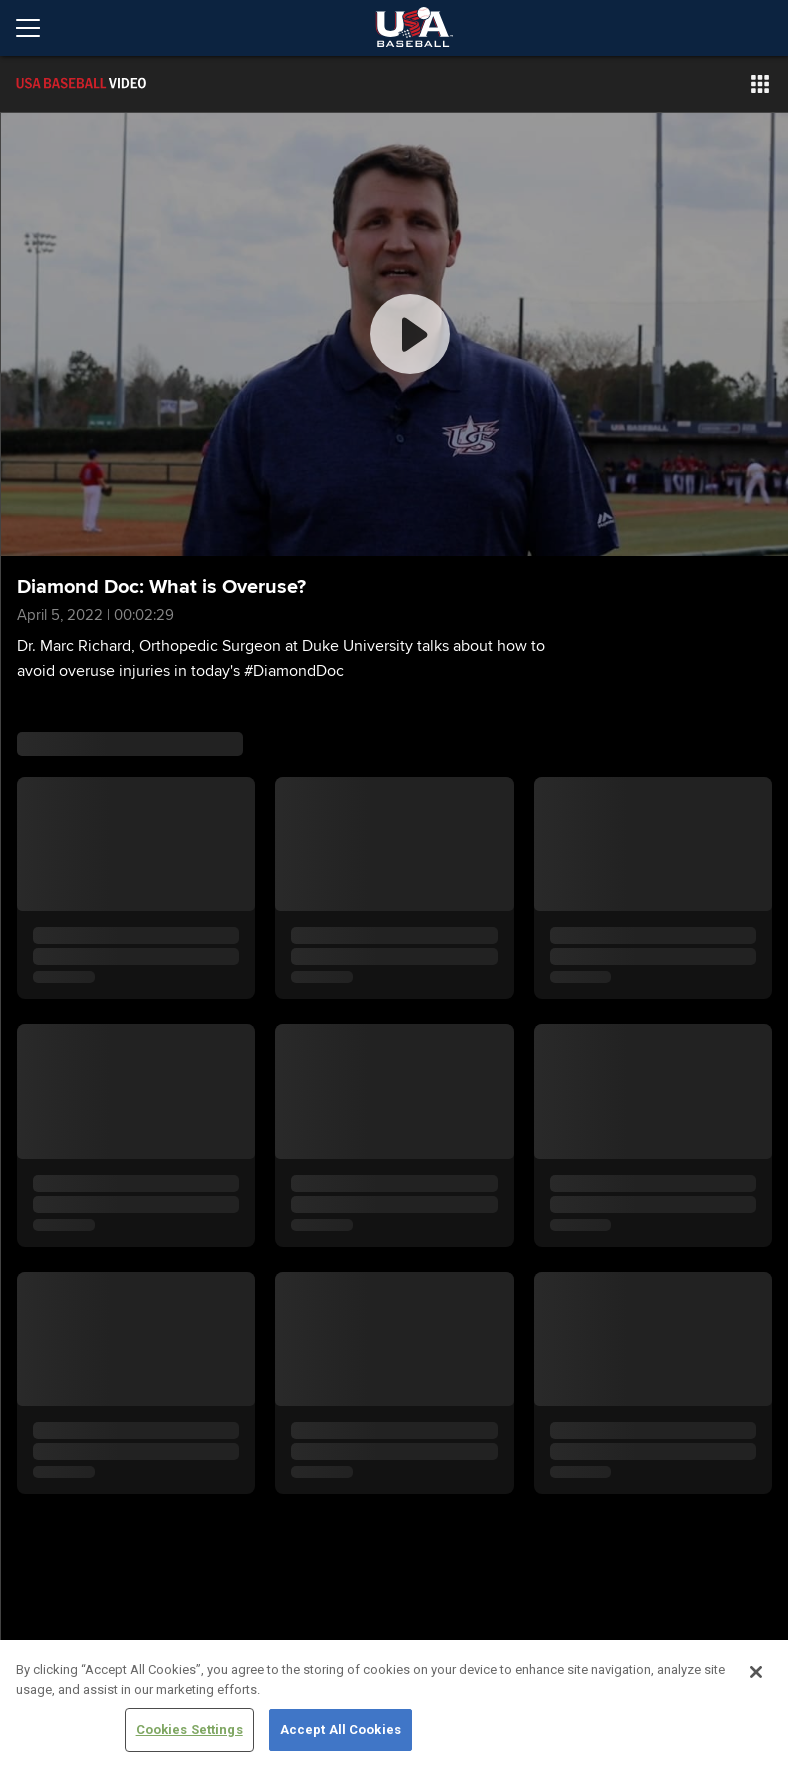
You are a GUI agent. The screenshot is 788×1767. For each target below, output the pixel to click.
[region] (394, 1703)
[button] (760, 84)
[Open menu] (36, 28)
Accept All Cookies (340, 1729)
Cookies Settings (189, 1729)
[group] (394, 334)
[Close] (756, 1672)
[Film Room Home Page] (124, 84)
